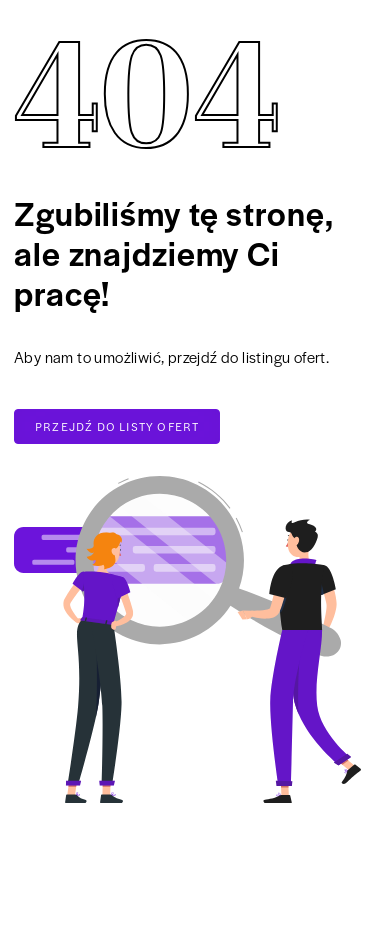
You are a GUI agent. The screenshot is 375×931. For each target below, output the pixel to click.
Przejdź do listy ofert (117, 426)
